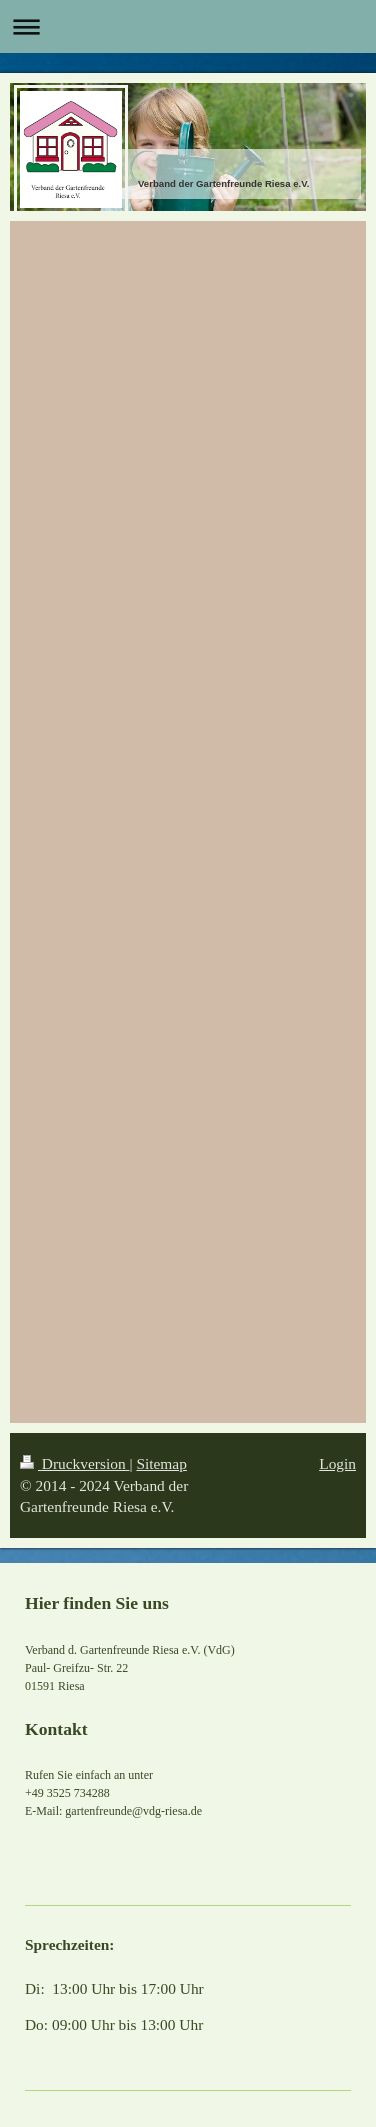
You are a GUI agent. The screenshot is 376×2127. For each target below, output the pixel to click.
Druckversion (74, 1463)
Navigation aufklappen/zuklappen (188, 26)
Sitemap (161, 1463)
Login (337, 1463)
